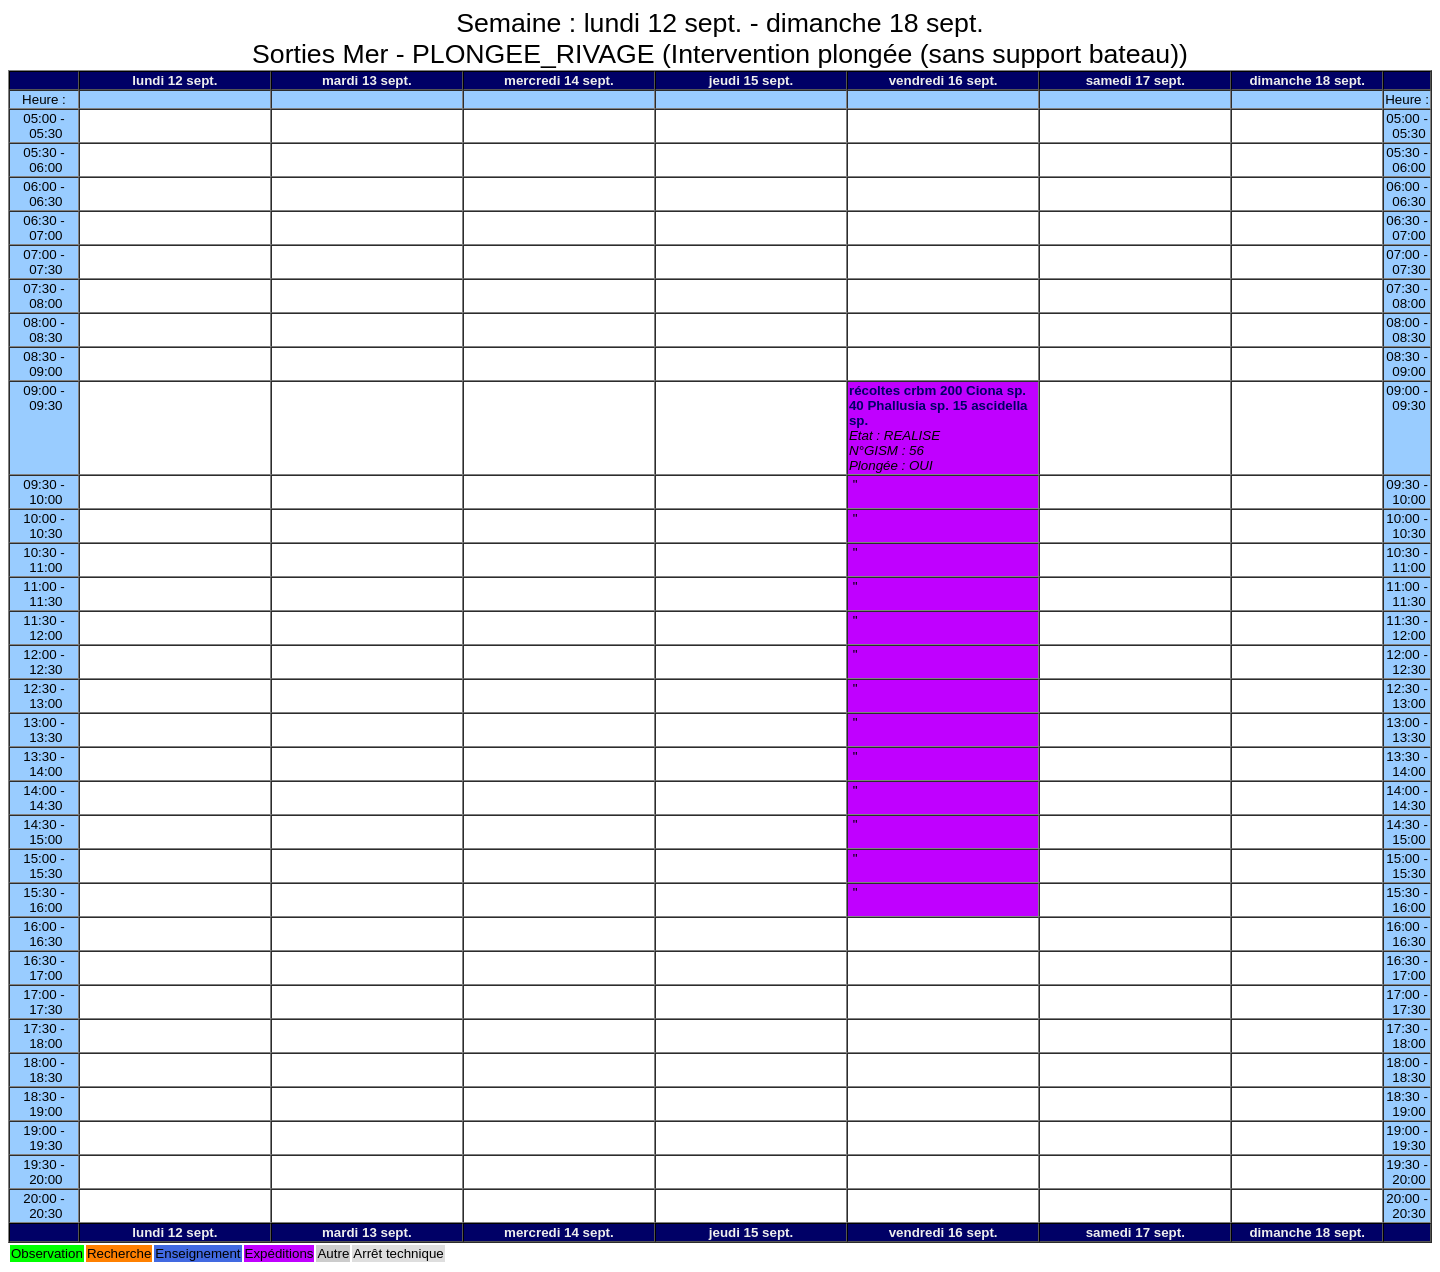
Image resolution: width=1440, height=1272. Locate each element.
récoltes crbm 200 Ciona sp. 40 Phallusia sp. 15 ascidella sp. (938, 405)
